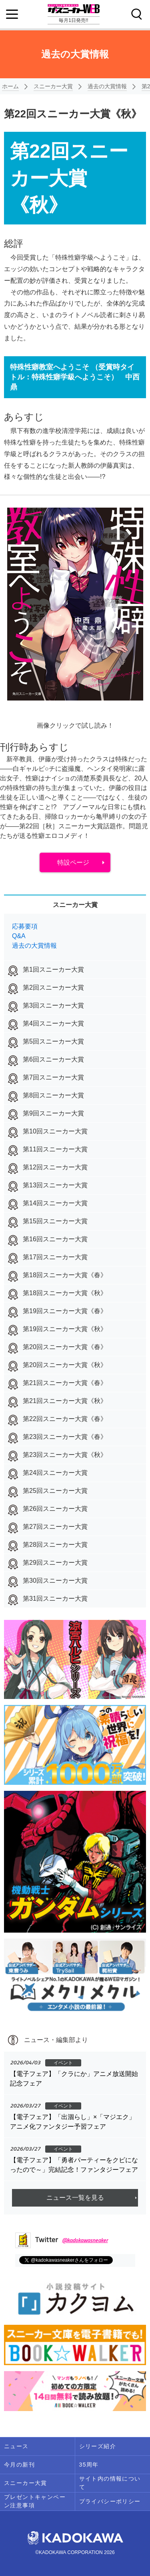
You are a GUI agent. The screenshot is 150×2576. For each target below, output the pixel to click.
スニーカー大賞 (53, 86)
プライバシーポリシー (110, 2501)
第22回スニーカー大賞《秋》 (73, 114)
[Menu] (12, 14)
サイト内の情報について (110, 2482)
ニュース (16, 2446)
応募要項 (25, 926)
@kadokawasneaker (85, 2240)
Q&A (19, 936)
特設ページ (73, 862)
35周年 (89, 2464)
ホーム (10, 86)
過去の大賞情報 (107, 86)
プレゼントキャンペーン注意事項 (35, 2501)
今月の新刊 (19, 2464)
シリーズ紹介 (97, 2446)
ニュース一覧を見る (75, 2197)
